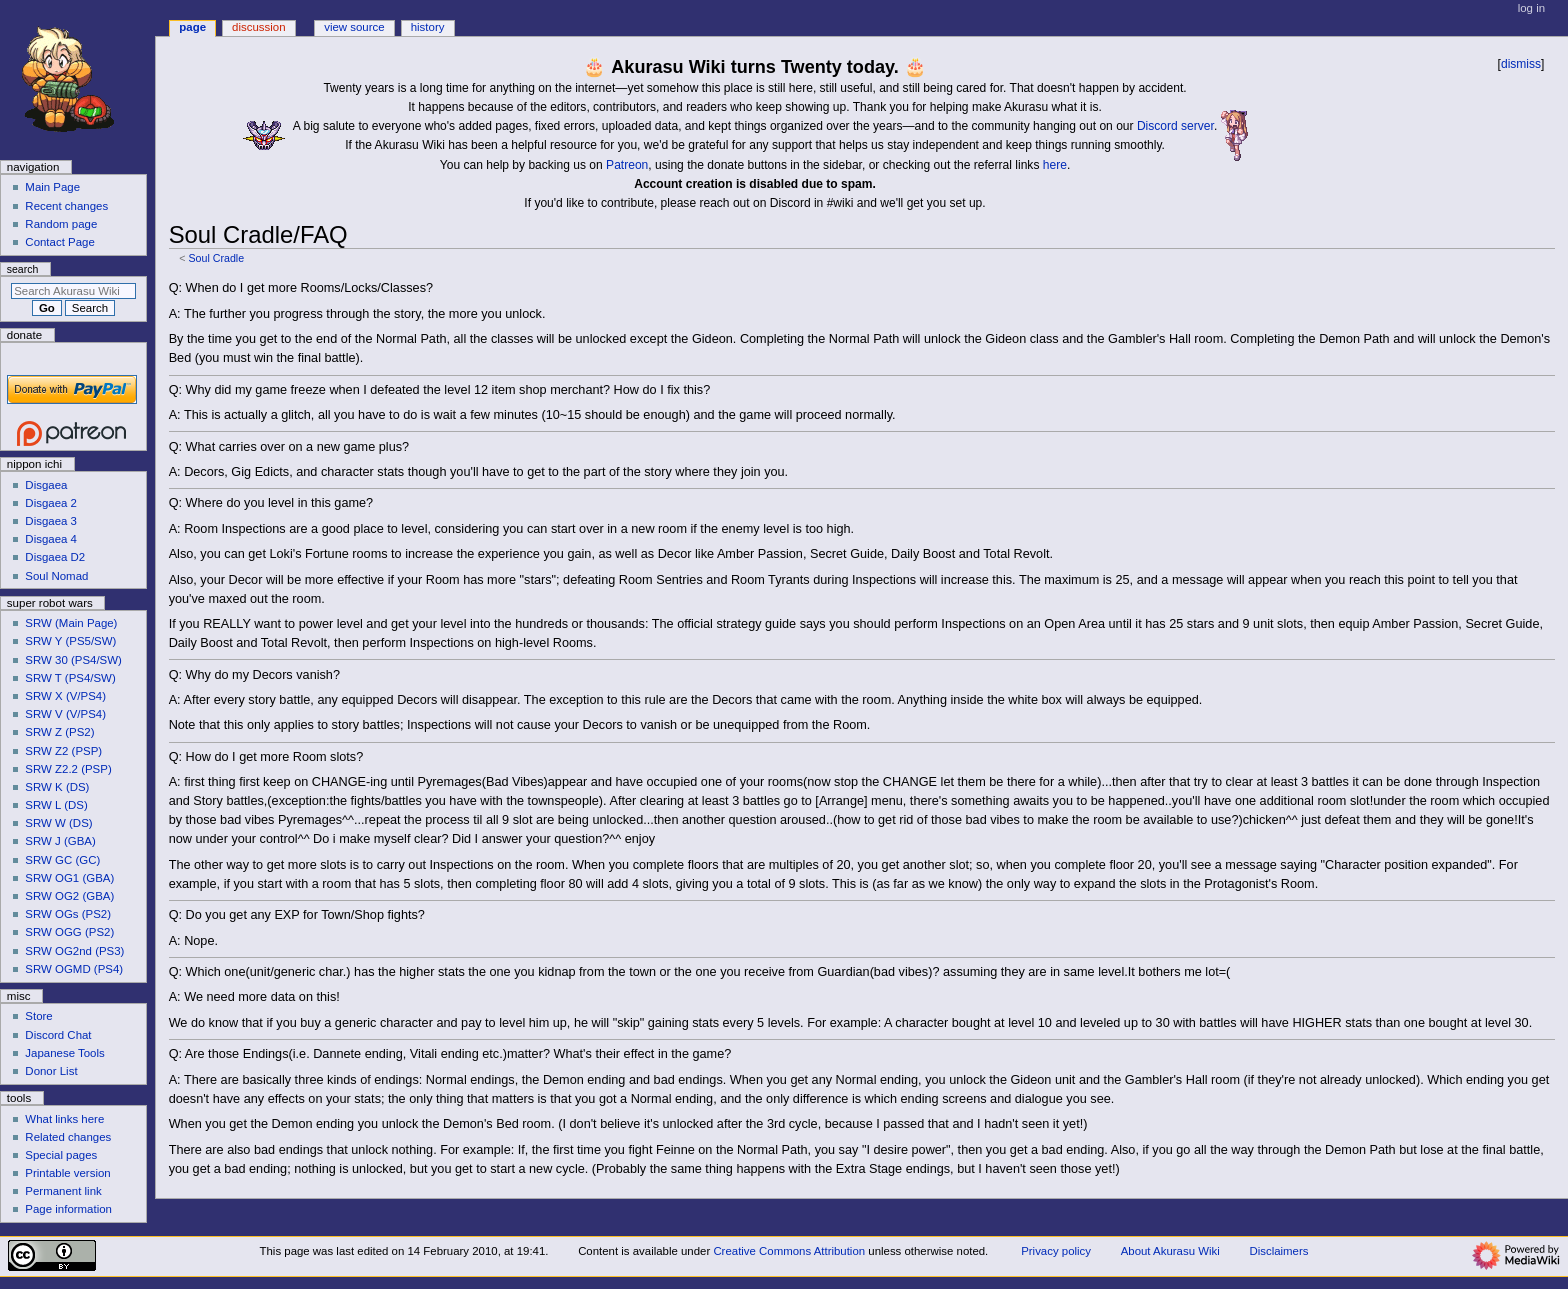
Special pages (61, 1155)
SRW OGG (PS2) (69, 932)
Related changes (68, 1137)
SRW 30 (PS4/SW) (73, 660)
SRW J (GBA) (60, 841)
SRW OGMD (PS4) (74, 969)
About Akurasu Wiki (1170, 1251)
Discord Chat (58, 1035)
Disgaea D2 (55, 557)
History (428, 27)
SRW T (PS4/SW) (70, 678)
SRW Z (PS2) (59, 732)
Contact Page (59, 242)
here (1055, 165)
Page (192, 27)
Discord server (1175, 126)
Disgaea (46, 485)
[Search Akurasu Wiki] (73, 291)
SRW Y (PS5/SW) (70, 641)
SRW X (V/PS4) (65, 696)
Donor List (51, 1071)
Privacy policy (1056, 1251)
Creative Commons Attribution (789, 1251)
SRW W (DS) (58, 823)
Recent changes (66, 206)
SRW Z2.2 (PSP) (68, 769)
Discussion (258, 27)
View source (354, 27)
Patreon (627, 165)
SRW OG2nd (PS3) (74, 951)
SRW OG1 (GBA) (69, 878)
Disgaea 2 (51, 503)
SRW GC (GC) (62, 860)
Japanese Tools (64, 1053)
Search (23, 269)
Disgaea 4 (51, 539)
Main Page (52, 187)
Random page (61, 224)
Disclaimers (1278, 1251)
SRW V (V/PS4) (65, 714)
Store (38, 1016)
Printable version (67, 1173)
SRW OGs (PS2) (68, 914)
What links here (64, 1119)
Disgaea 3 (51, 521)
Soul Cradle (216, 258)
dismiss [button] (1521, 64)
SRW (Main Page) (71, 623)
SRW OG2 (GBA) (69, 896)
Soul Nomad (56, 576)
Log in (1531, 8)
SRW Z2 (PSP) (63, 751)
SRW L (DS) (56, 805)
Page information (68, 1209)
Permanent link (63, 1191)
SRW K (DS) (57, 787)
